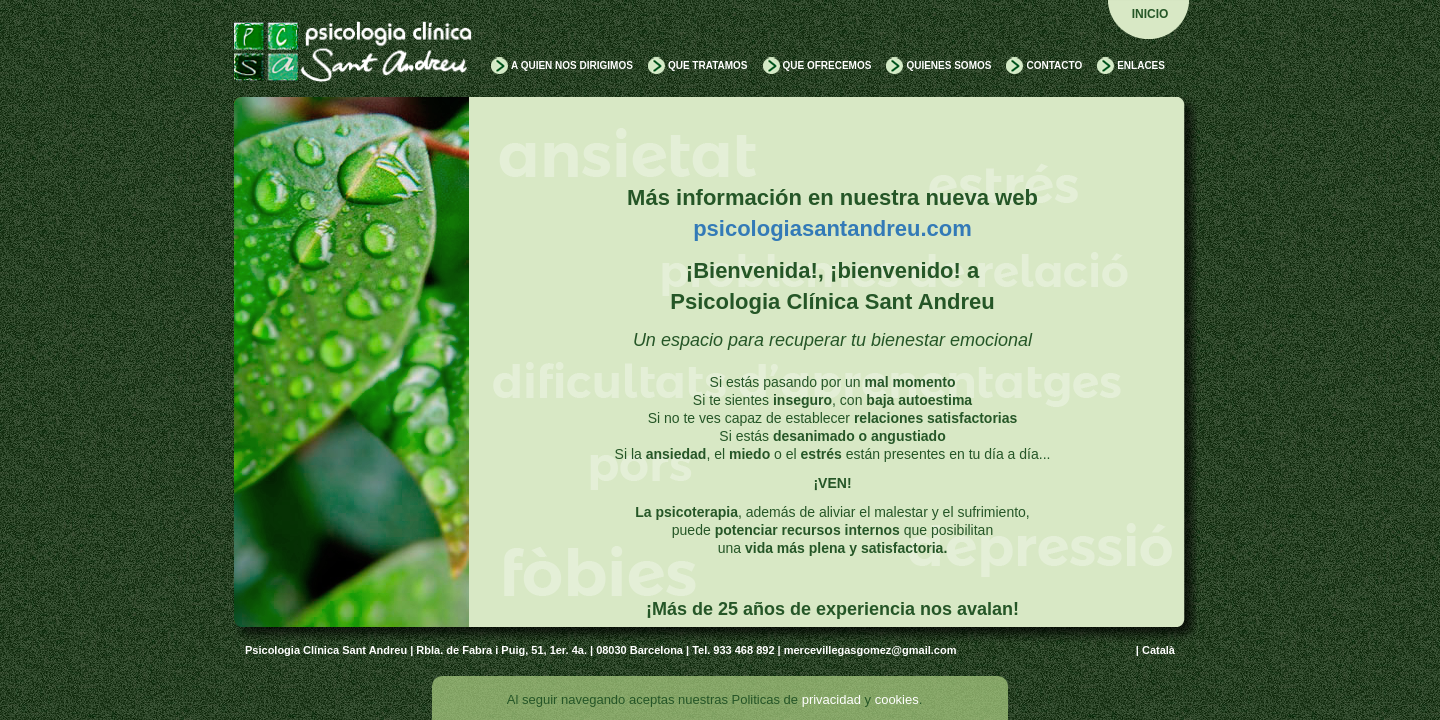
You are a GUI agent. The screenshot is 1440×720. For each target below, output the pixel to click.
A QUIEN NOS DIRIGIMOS (572, 65)
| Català (1155, 650)
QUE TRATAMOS (708, 65)
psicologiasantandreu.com (832, 228)
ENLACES (1141, 65)
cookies (897, 699)
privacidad (831, 699)
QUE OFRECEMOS (827, 65)
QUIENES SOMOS (948, 65)
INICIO (1150, 14)
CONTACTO (1054, 65)
